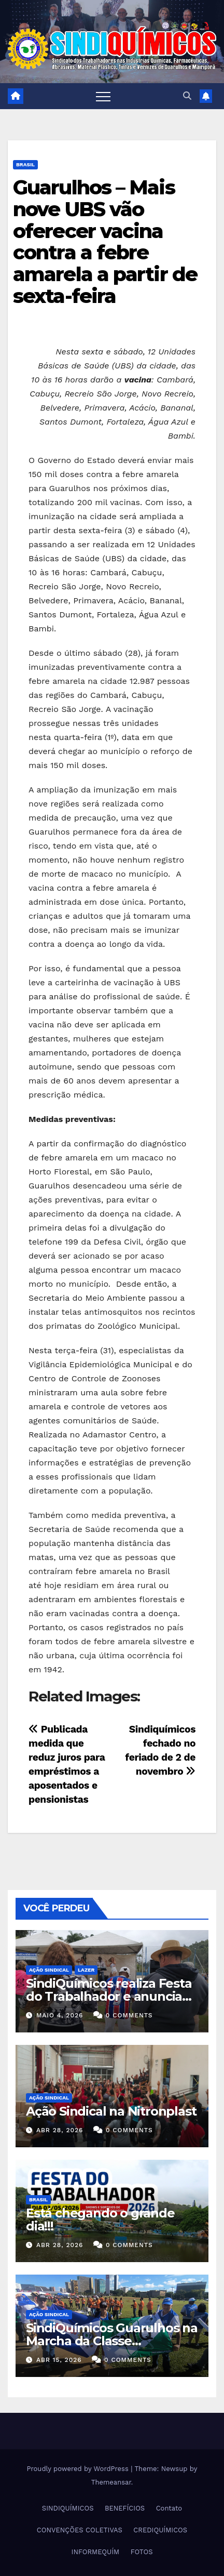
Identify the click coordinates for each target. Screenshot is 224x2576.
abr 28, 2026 (59, 2130)
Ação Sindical (49, 1970)
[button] (187, 96)
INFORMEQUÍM (96, 2552)
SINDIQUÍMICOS (68, 2508)
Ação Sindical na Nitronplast (111, 2111)
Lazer (86, 1970)
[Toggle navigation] (103, 96)
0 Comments (129, 2015)
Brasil (25, 164)
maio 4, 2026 (59, 2015)
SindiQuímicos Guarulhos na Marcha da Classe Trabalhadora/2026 (112, 2340)
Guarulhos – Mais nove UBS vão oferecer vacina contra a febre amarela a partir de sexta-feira (105, 241)
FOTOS (142, 2552)
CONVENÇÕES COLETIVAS (79, 2530)
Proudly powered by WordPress (79, 2469)
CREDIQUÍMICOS (160, 2530)
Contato (169, 2508)
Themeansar (111, 2482)
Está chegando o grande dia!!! (100, 2219)
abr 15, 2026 (59, 2359)
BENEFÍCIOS (125, 2508)
